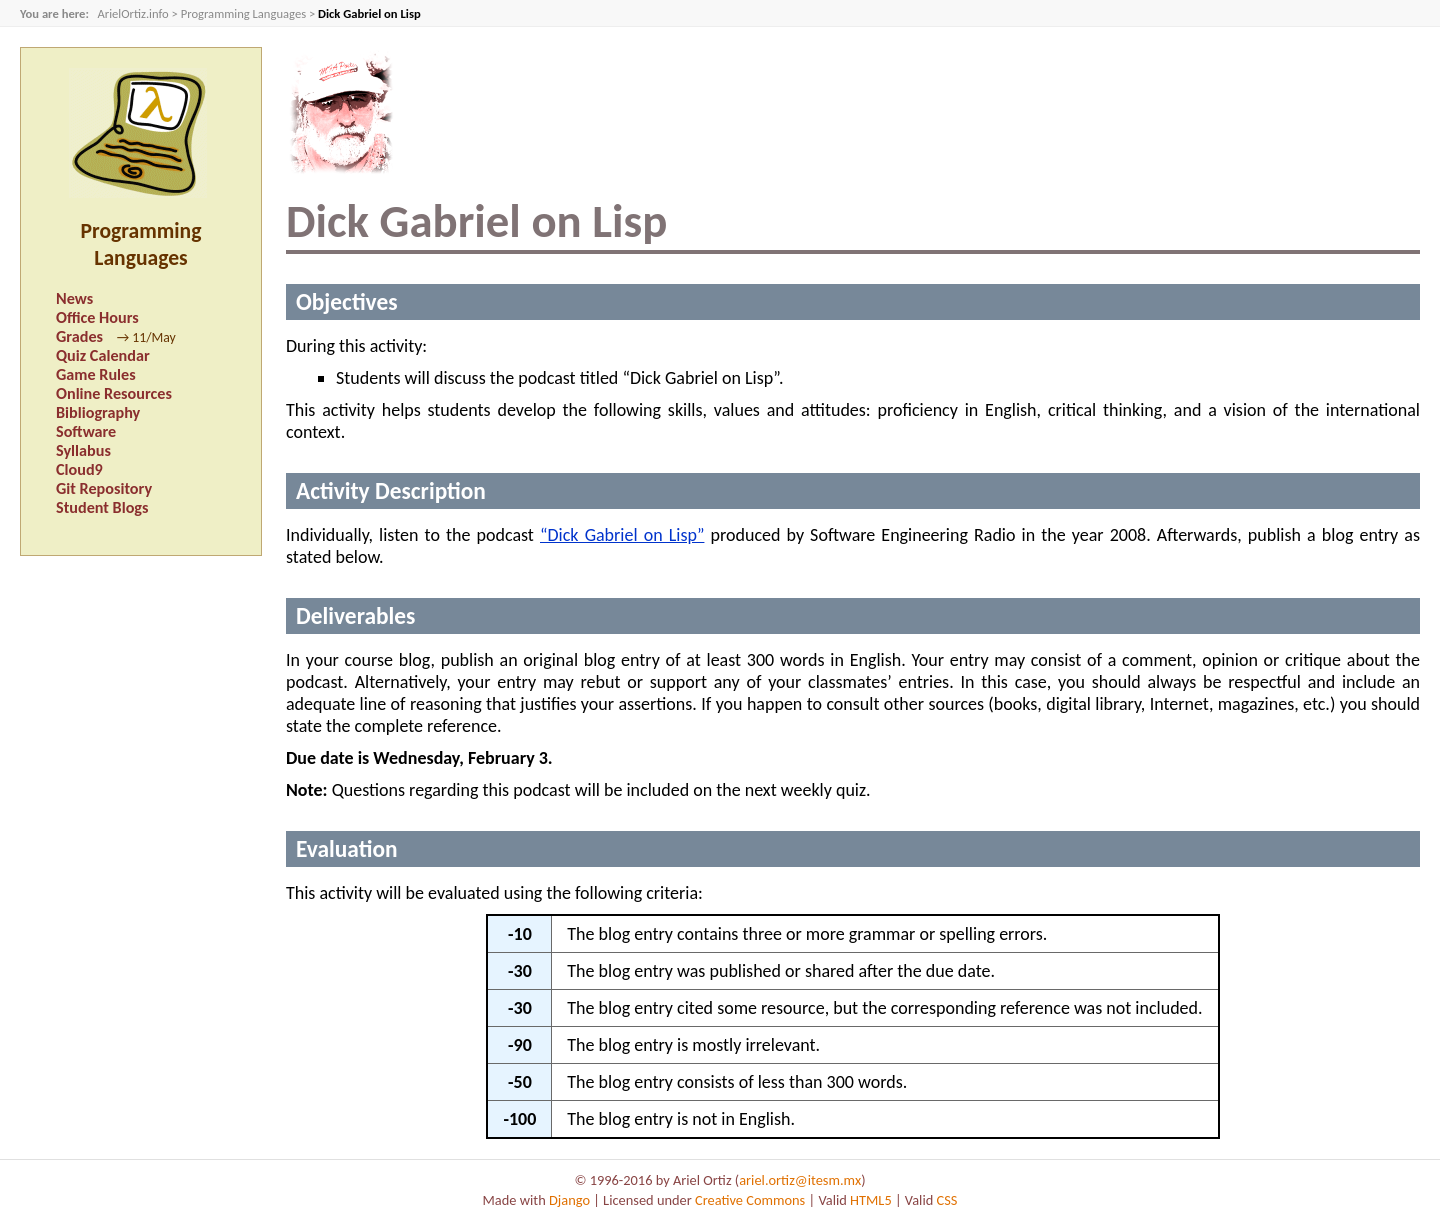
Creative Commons (750, 1200)
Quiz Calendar (103, 355)
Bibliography (98, 412)
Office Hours (97, 317)
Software (86, 431)
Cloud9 (79, 469)
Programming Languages (243, 13)
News (74, 298)
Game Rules (96, 374)
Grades (79, 336)
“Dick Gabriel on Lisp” (622, 535)
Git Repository (104, 488)
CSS (947, 1200)
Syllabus (83, 450)
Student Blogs (102, 507)
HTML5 (871, 1200)
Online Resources (114, 393)
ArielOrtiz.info (132, 13)
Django (569, 1200)
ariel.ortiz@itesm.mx (800, 1180)
